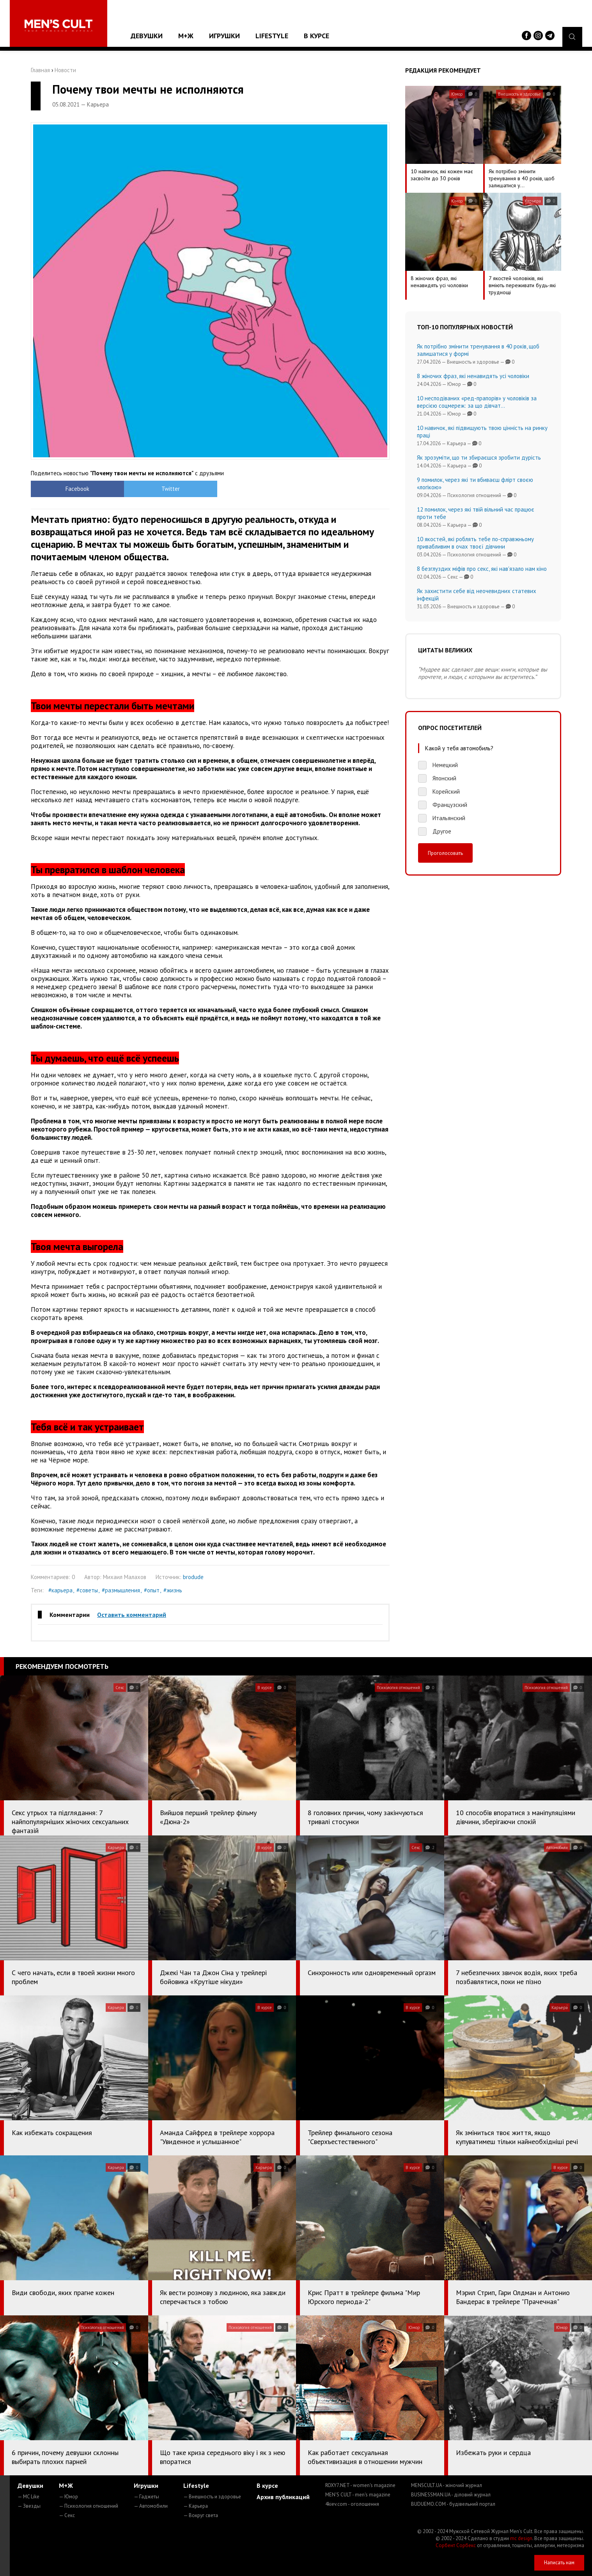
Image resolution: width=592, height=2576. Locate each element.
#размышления (121, 1590)
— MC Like (28, 2496)
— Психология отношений (88, 2506)
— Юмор (68, 2496)
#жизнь (172, 1590)
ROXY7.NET (360, 2485)
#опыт (152, 1590)
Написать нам (559, 2562)
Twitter (165, 488)
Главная (40, 70)
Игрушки (224, 35)
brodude (193, 1577)
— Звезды (29, 2506)
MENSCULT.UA (446, 2485)
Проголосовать (445, 852)
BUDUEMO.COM (453, 2504)
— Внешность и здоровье (212, 2496)
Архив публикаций (283, 2497)
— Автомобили (151, 2506)
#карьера (60, 1590)
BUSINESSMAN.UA (451, 2494)
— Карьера (195, 2506)
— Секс (67, 2515)
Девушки (147, 35)
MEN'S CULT (357, 2494)
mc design (521, 2538)
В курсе (316, 35)
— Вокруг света (200, 2515)
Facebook (76, 488)
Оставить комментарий (131, 1614)
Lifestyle (271, 35)
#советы (87, 1590)
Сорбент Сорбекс (456, 2545)
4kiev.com (352, 2504)
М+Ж (185, 35)
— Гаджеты (146, 2496)
